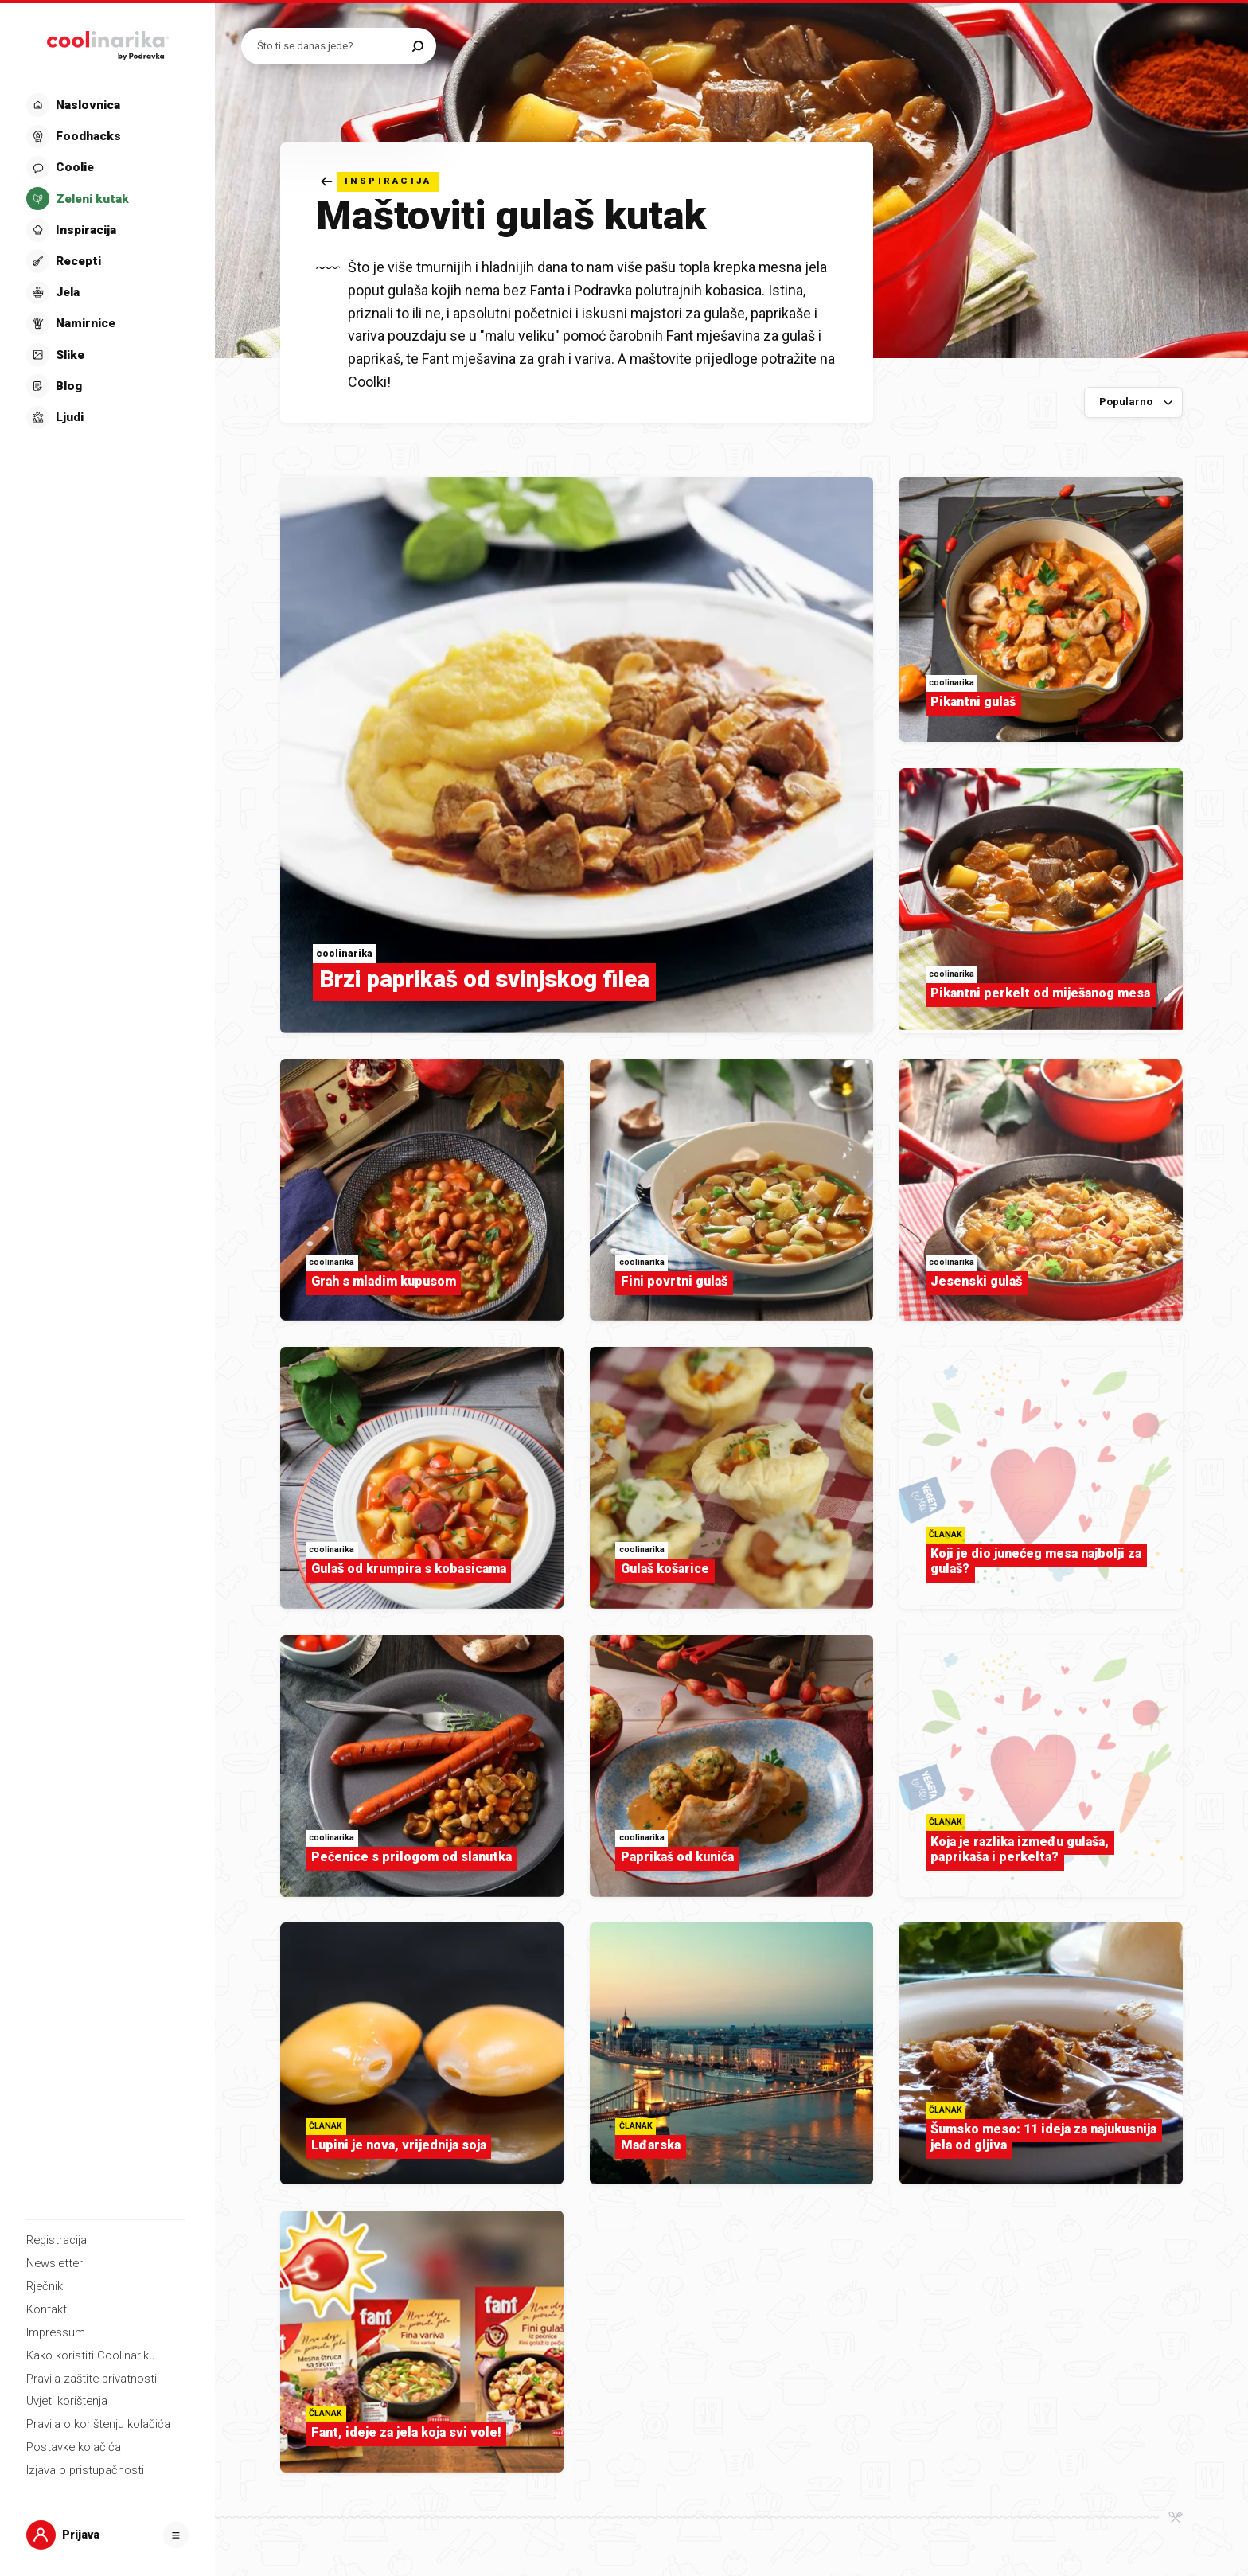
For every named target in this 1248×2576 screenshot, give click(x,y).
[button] (105, 260)
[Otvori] (176, 2535)
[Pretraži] (418, 45)
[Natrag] (380, 182)
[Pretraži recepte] (331, 45)
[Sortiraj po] (1134, 403)
